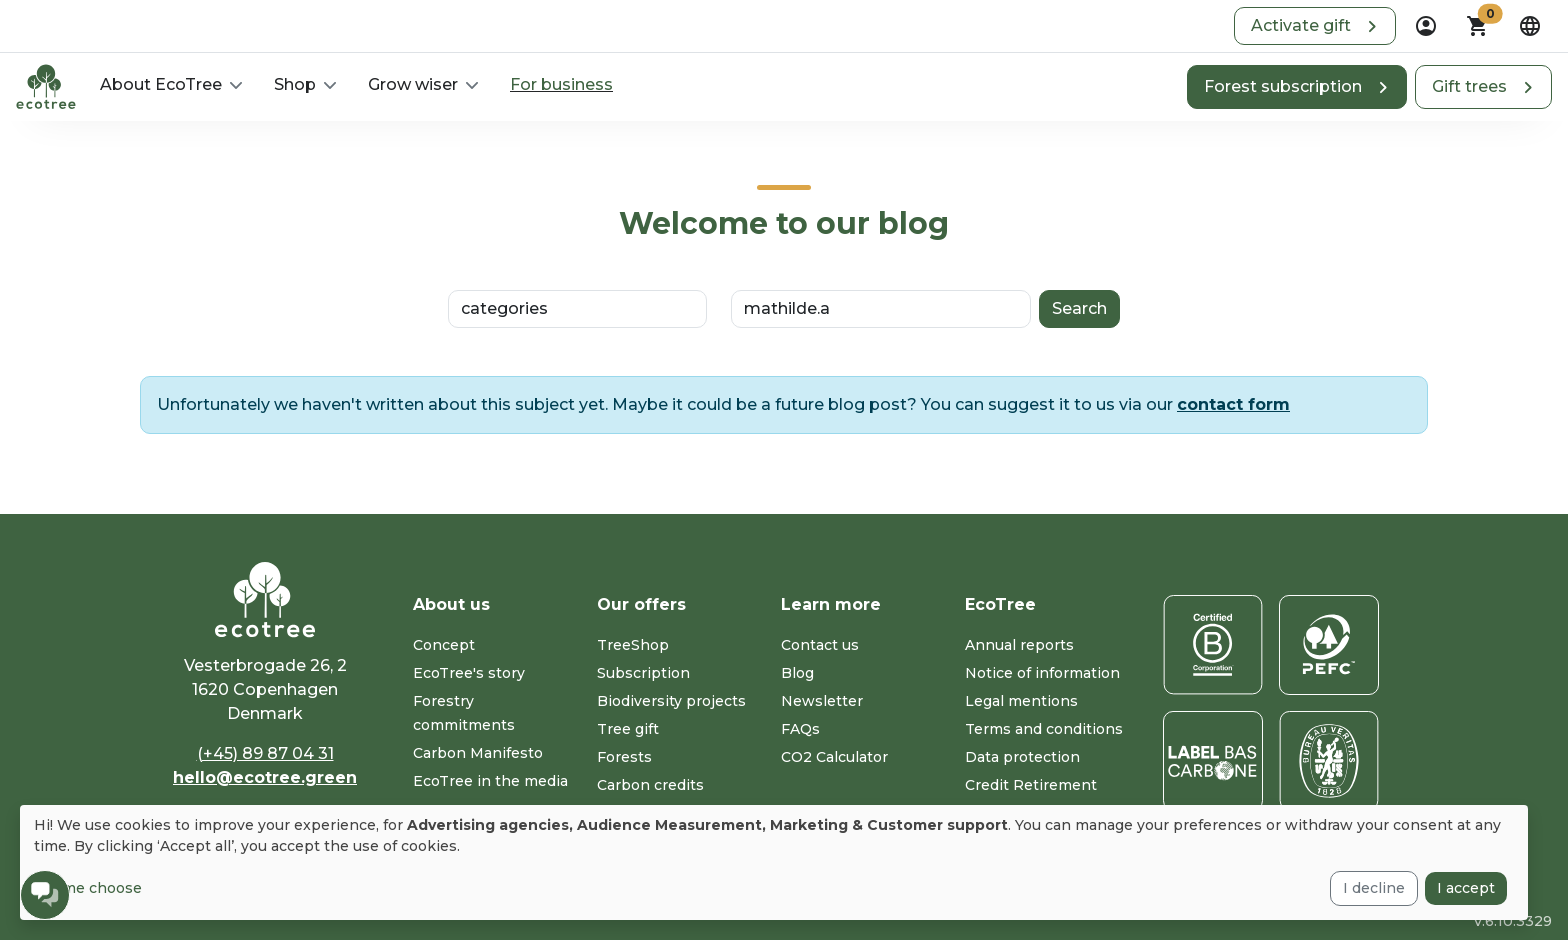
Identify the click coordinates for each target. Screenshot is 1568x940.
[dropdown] (1426, 26)
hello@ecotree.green (265, 777)
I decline (1374, 888)
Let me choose (88, 888)
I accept (1466, 888)
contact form (1233, 404)
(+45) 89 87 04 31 (265, 753)
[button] (1315, 26)
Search (1079, 308)
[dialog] (774, 862)
